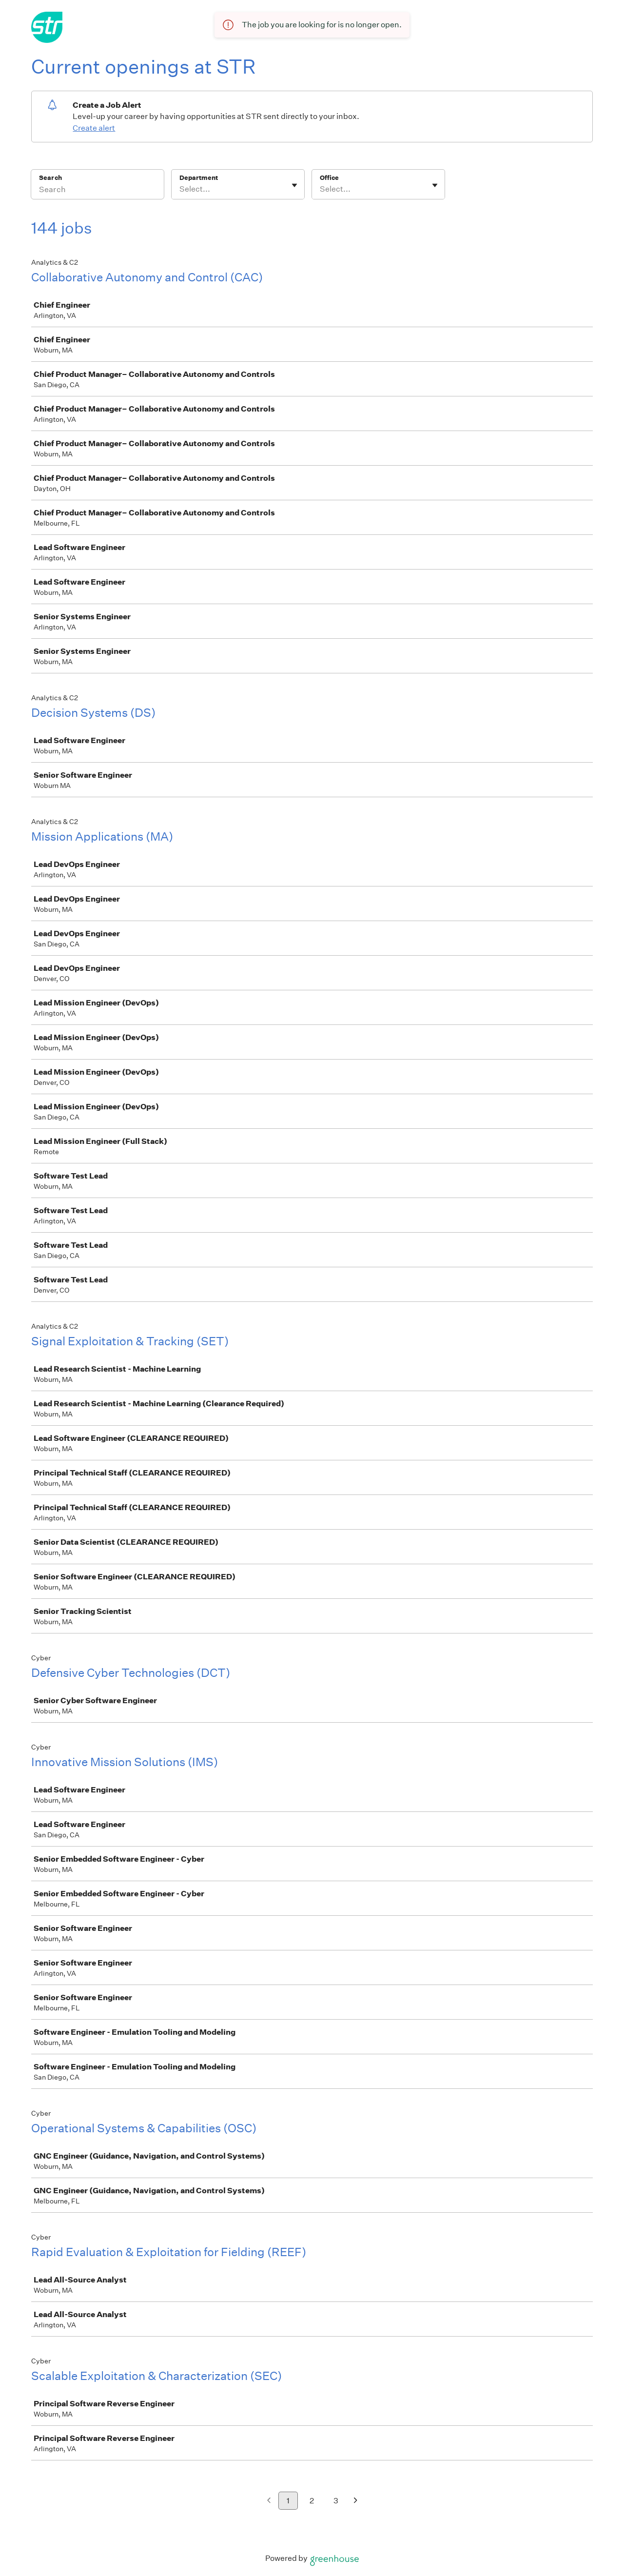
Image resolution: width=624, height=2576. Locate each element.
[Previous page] (269, 2501)
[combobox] (180, 189)
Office (329, 178)
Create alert (94, 128)
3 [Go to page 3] (335, 2500)
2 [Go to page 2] (312, 2500)
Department (198, 178)
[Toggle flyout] (294, 185)
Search (50, 178)
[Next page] (355, 2501)
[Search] (97, 190)
